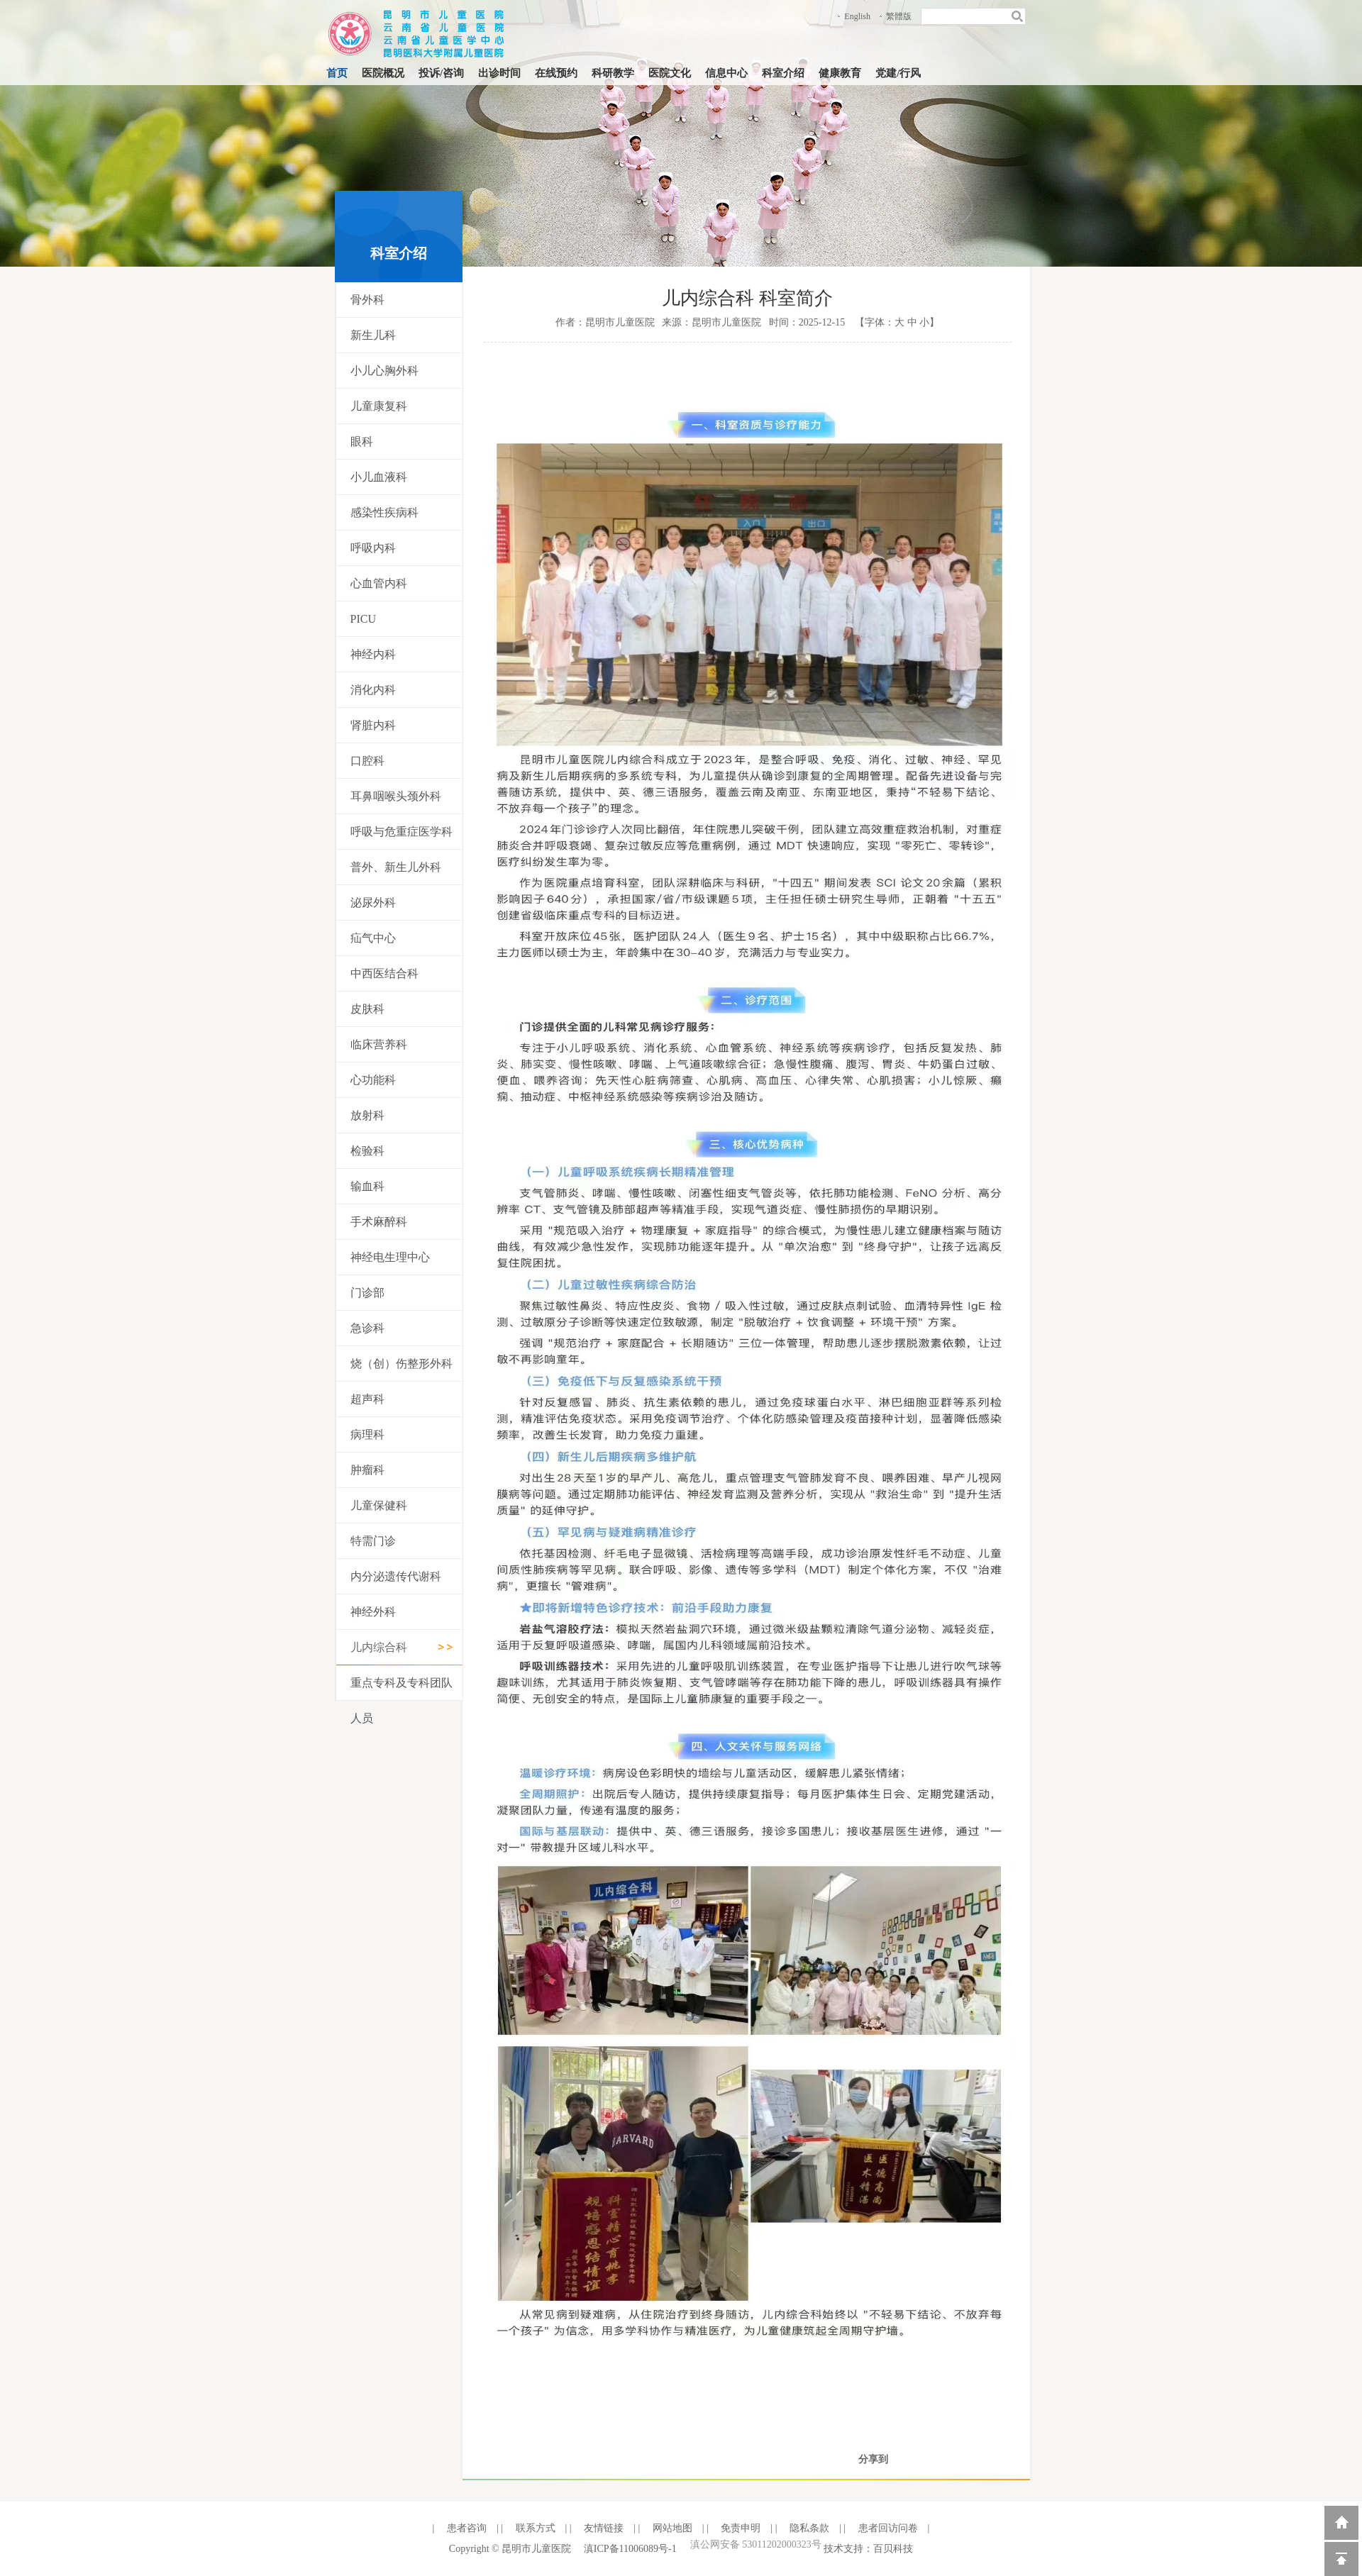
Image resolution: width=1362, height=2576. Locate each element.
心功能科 (373, 1080)
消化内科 (373, 690)
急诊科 (367, 1328)
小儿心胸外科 (384, 371)
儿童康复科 (378, 406)
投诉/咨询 (441, 73)
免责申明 (740, 2528)
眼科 (361, 441)
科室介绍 (783, 73)
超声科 (367, 1399)
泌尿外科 (373, 902)
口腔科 (367, 761)
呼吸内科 (373, 548)
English (857, 16)
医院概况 (383, 73)
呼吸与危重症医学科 (401, 832)
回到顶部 (1341, 2559)
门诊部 (367, 1293)
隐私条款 (808, 2528)
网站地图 (671, 2528)
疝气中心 (373, 938)
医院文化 (669, 73)
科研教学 (613, 73)
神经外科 (373, 1612)
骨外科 (367, 300)
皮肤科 (367, 1009)
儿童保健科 (378, 1505)
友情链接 (603, 2528)
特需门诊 (373, 1541)
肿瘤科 (367, 1470)
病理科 (367, 1434)
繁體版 (899, 16)
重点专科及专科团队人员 (401, 1700)
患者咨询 (465, 2528)
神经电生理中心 (390, 1257)
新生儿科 (373, 335)
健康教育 (840, 73)
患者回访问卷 (887, 2528)
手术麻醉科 (378, 1222)
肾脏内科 (373, 725)
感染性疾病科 (384, 512)
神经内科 (373, 654)
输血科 (367, 1186)
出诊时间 (499, 73)
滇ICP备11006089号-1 (630, 2548)
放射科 (367, 1115)
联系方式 (534, 2528)
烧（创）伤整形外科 (401, 1364)
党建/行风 (898, 73)
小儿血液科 (378, 477)
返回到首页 (1341, 2523)
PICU (363, 619)
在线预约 (556, 73)
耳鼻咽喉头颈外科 (395, 796)
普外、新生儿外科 (395, 867)
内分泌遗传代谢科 (395, 1576)
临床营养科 (378, 1044)
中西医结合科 (384, 973)
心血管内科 (378, 583)
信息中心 (726, 73)
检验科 (367, 1151)
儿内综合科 (378, 1647)
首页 (337, 73)
